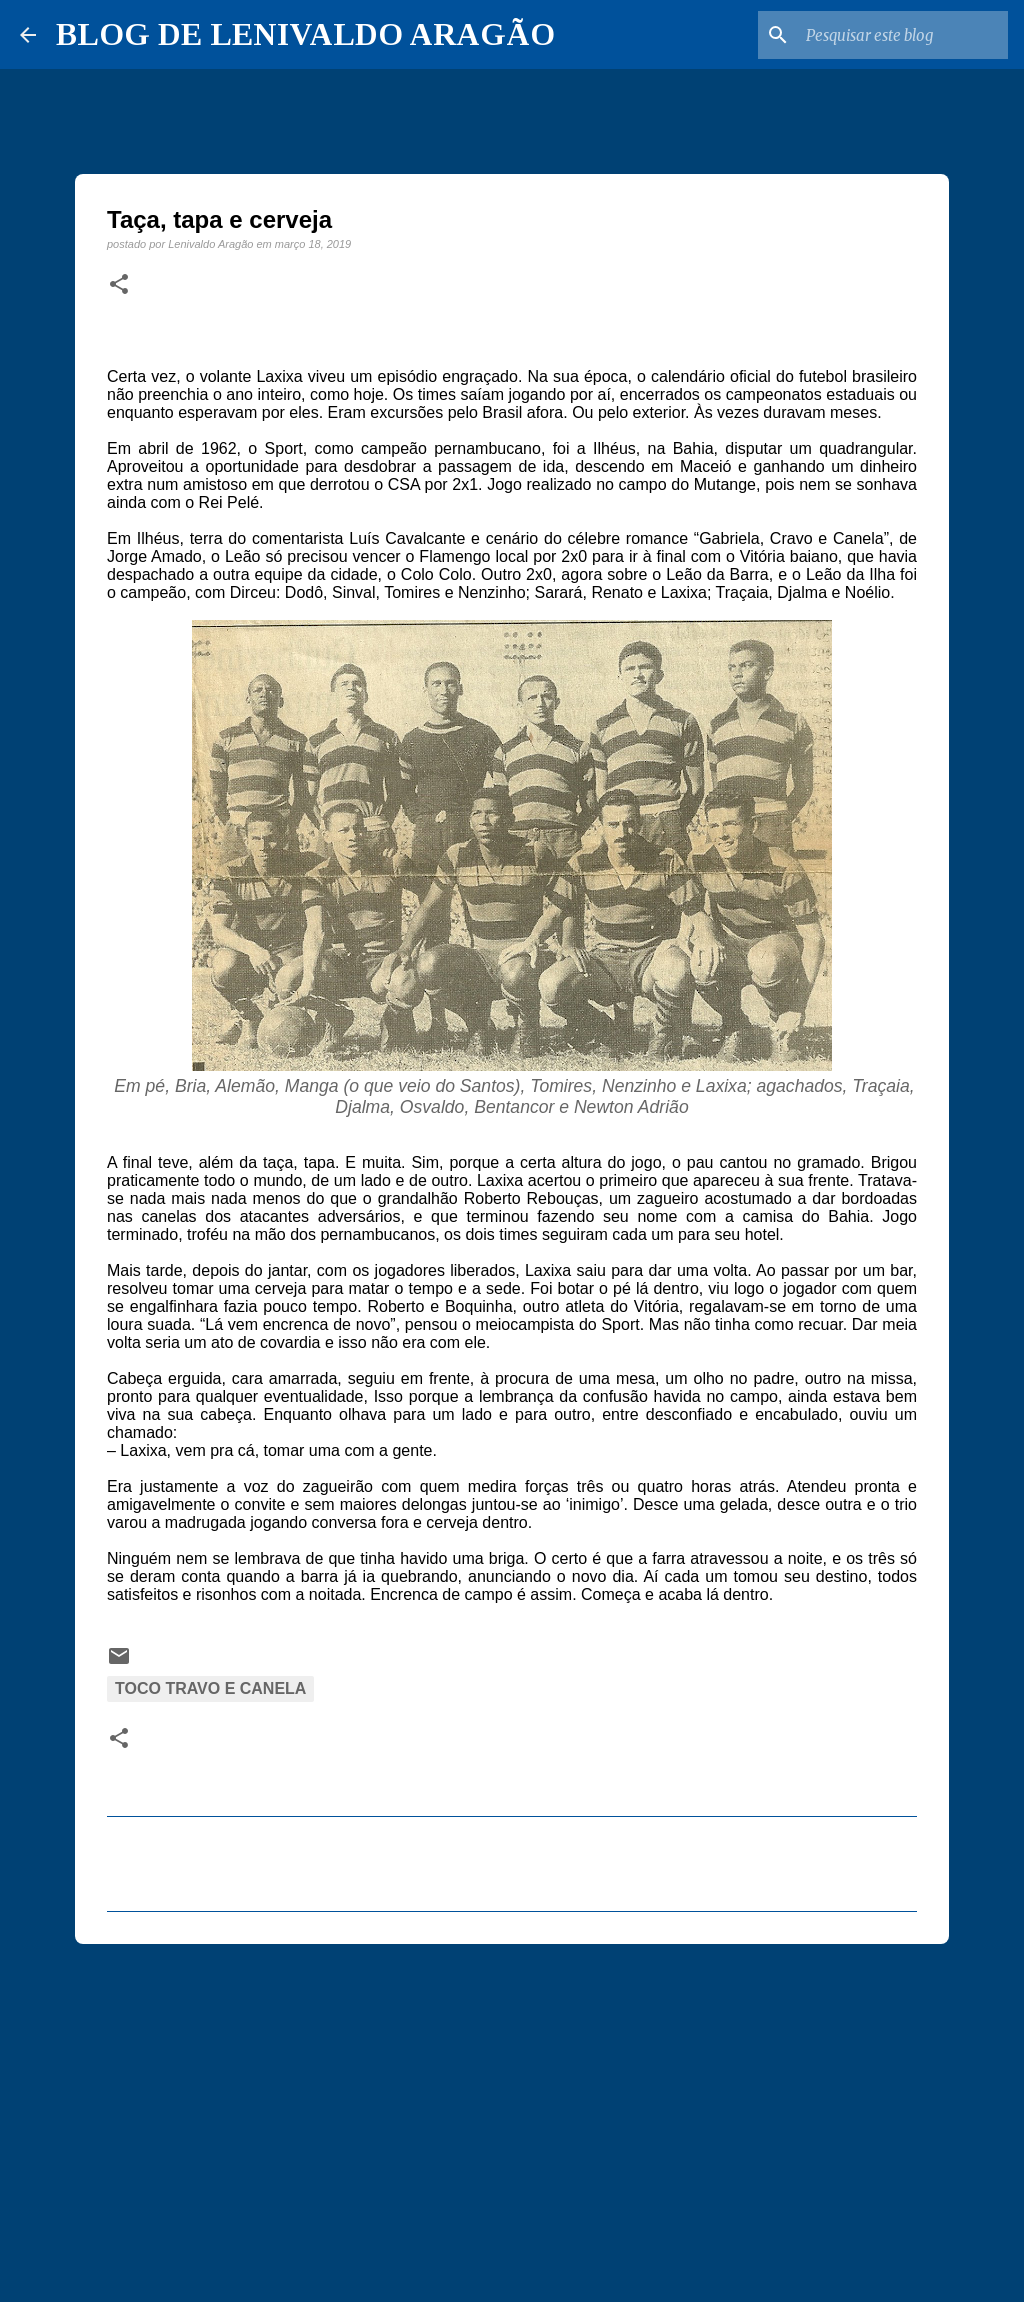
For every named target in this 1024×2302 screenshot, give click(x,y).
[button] (119, 285)
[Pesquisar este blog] (903, 35)
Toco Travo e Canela (210, 1688)
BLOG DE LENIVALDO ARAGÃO (305, 34)
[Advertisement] (512, 2114)
